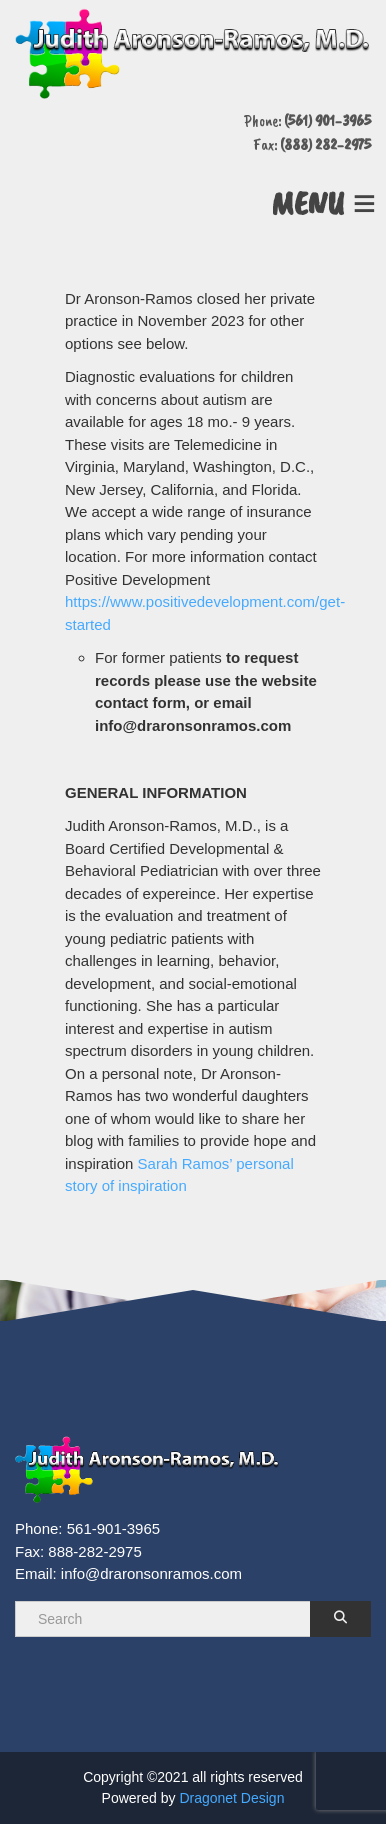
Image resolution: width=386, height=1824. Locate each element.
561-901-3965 (113, 1528)
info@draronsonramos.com (151, 1573)
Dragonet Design (231, 1798)
